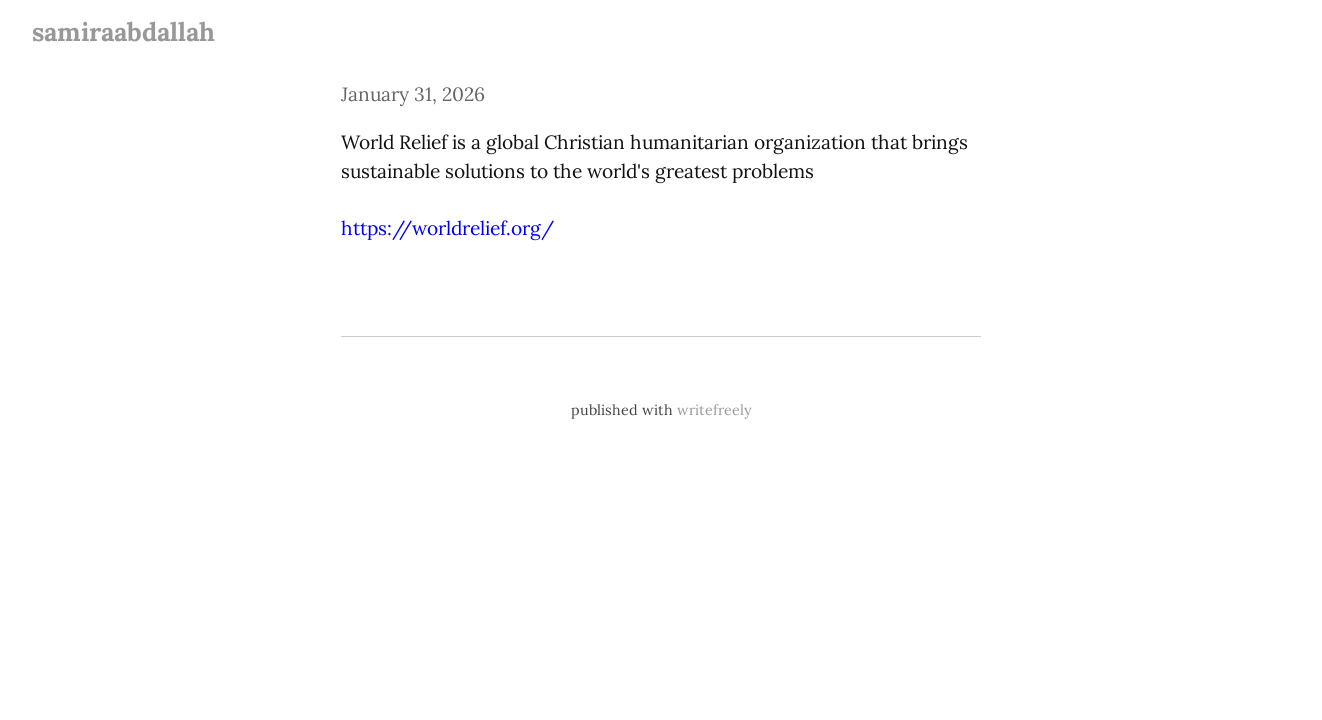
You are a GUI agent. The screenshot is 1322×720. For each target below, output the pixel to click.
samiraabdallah (123, 31)
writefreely (714, 410)
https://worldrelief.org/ (447, 228)
